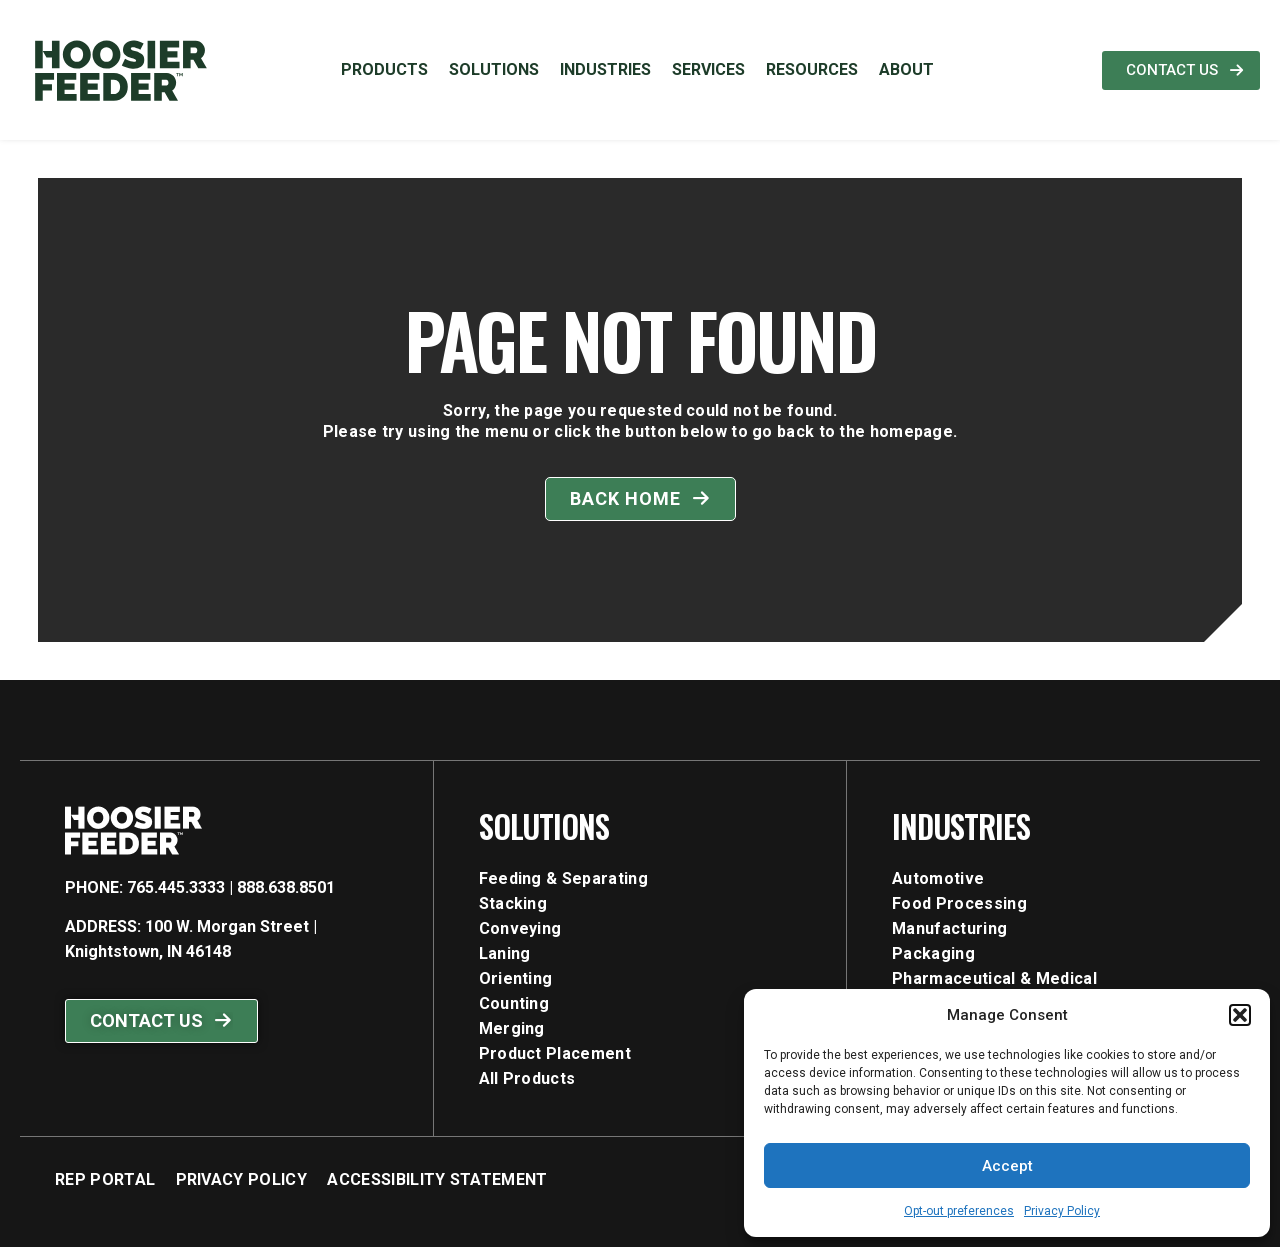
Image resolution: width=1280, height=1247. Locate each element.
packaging (933, 953)
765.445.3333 (176, 887)
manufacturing (949, 928)
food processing (959, 903)
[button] (1240, 1015)
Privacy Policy (1062, 1211)
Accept (1007, 1166)
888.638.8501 (286, 887)
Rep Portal (105, 1179)
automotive (938, 878)
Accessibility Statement (437, 1179)
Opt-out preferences (959, 1211)
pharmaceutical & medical (994, 978)
